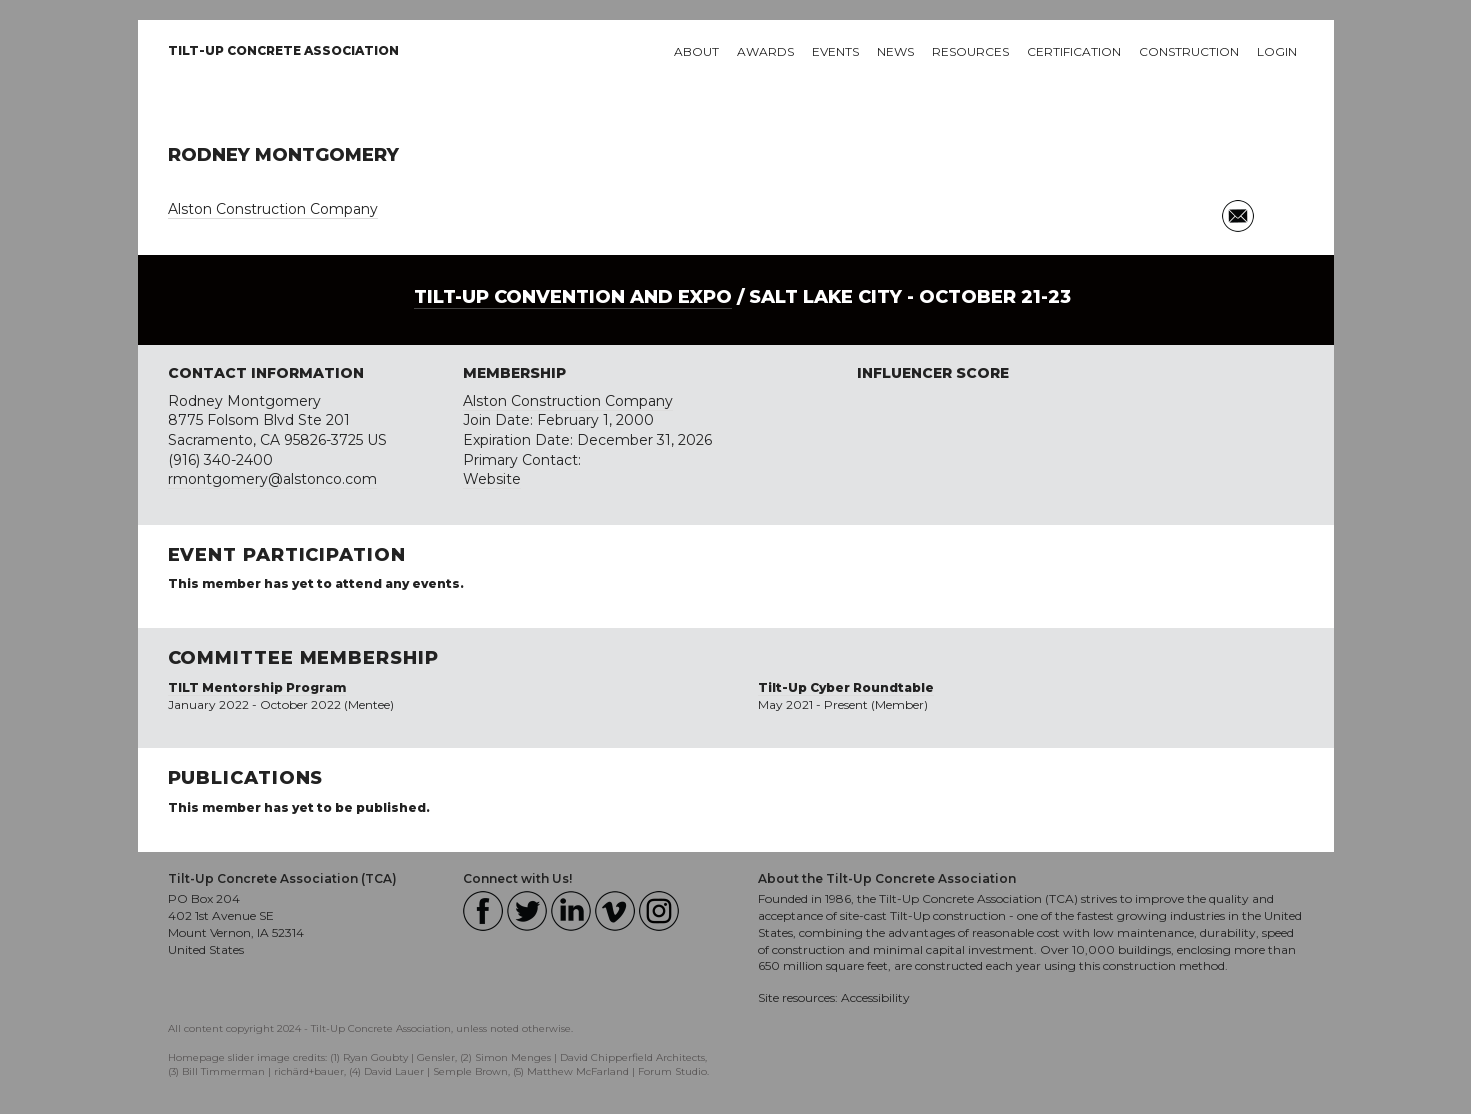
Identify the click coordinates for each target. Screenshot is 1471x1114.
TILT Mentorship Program (257, 687)
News (895, 51)
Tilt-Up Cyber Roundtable (846, 687)
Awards (765, 51)
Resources (970, 51)
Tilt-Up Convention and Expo (573, 297)
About (696, 51)
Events (835, 51)
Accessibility (875, 997)
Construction (1189, 51)
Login (1277, 51)
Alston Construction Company (273, 209)
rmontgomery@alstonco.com (272, 479)
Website (492, 479)
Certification (1074, 51)
